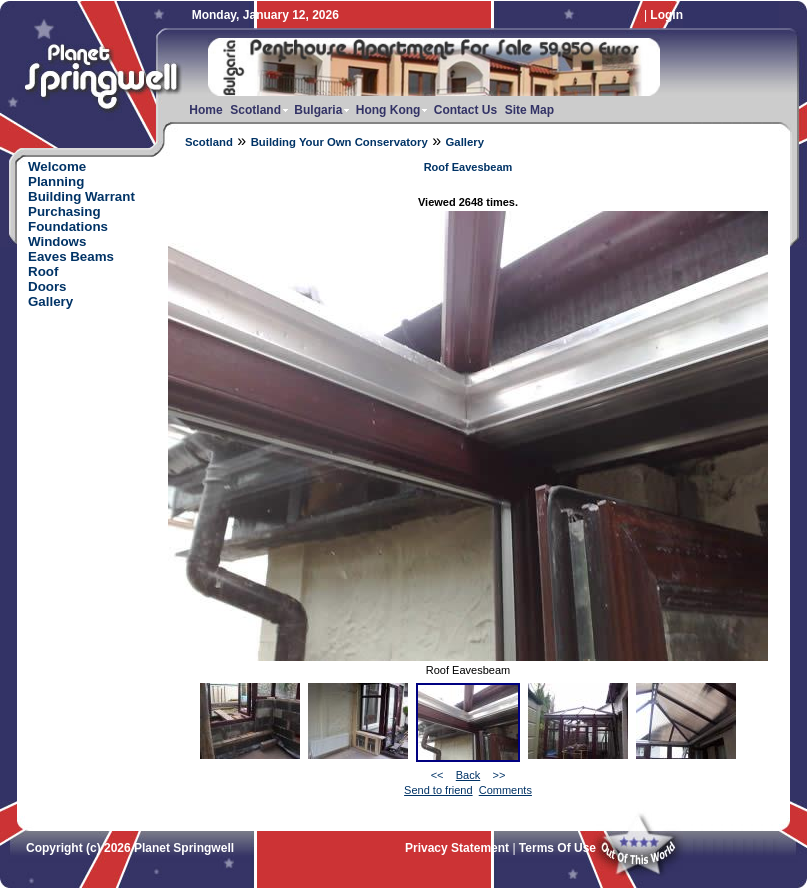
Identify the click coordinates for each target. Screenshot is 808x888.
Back (468, 775)
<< (437, 775)
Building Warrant (81, 196)
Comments (505, 790)
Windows (57, 241)
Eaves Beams (71, 256)
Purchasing (64, 211)
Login (666, 15)
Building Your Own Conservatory (339, 142)
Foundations (68, 226)
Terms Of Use (557, 848)
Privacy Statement (457, 848)
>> (498, 775)
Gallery (465, 142)
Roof (43, 271)
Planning (56, 181)
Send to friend (438, 790)
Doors (47, 286)
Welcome (57, 166)
